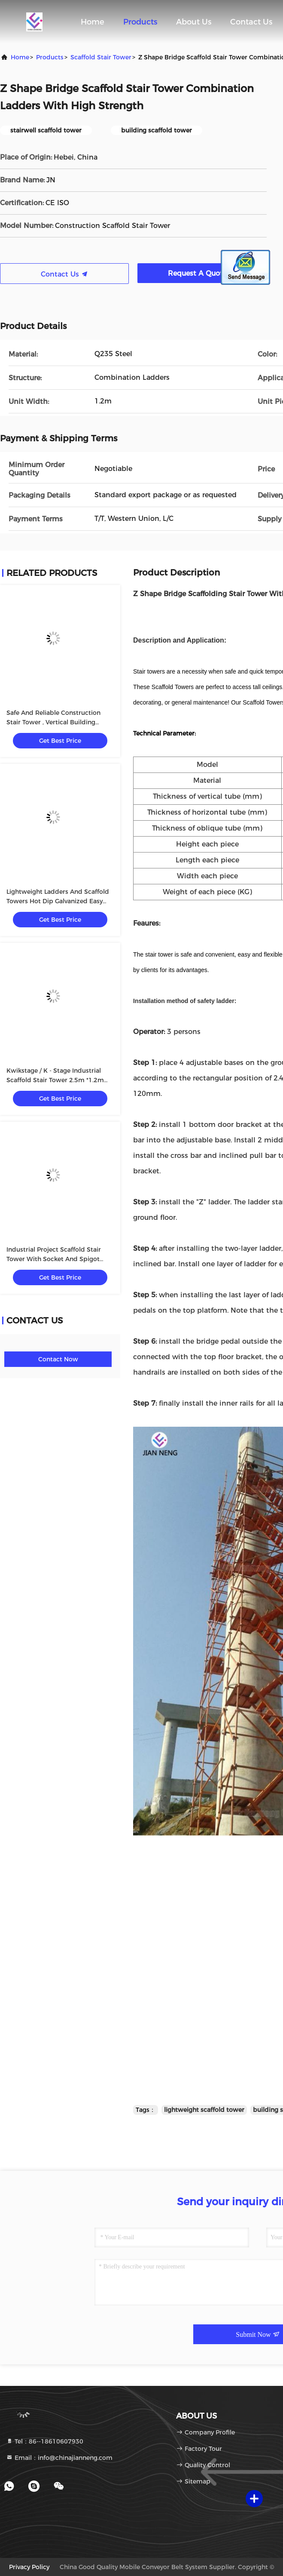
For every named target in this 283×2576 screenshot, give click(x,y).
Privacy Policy (29, 2567)
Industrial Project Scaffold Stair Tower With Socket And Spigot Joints (53, 1259)
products (50, 57)
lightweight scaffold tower (204, 2110)
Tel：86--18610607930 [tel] (44, 2441)
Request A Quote (202, 273)
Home (92, 22)
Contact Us (251, 22)
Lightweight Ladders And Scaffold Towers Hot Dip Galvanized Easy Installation (57, 901)
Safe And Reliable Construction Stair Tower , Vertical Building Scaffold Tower (53, 722)
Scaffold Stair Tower (100, 57)
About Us (193, 22)
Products (140, 22)
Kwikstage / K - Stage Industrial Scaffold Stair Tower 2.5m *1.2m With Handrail (55, 1080)
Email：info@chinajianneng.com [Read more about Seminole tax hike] (59, 2458)
